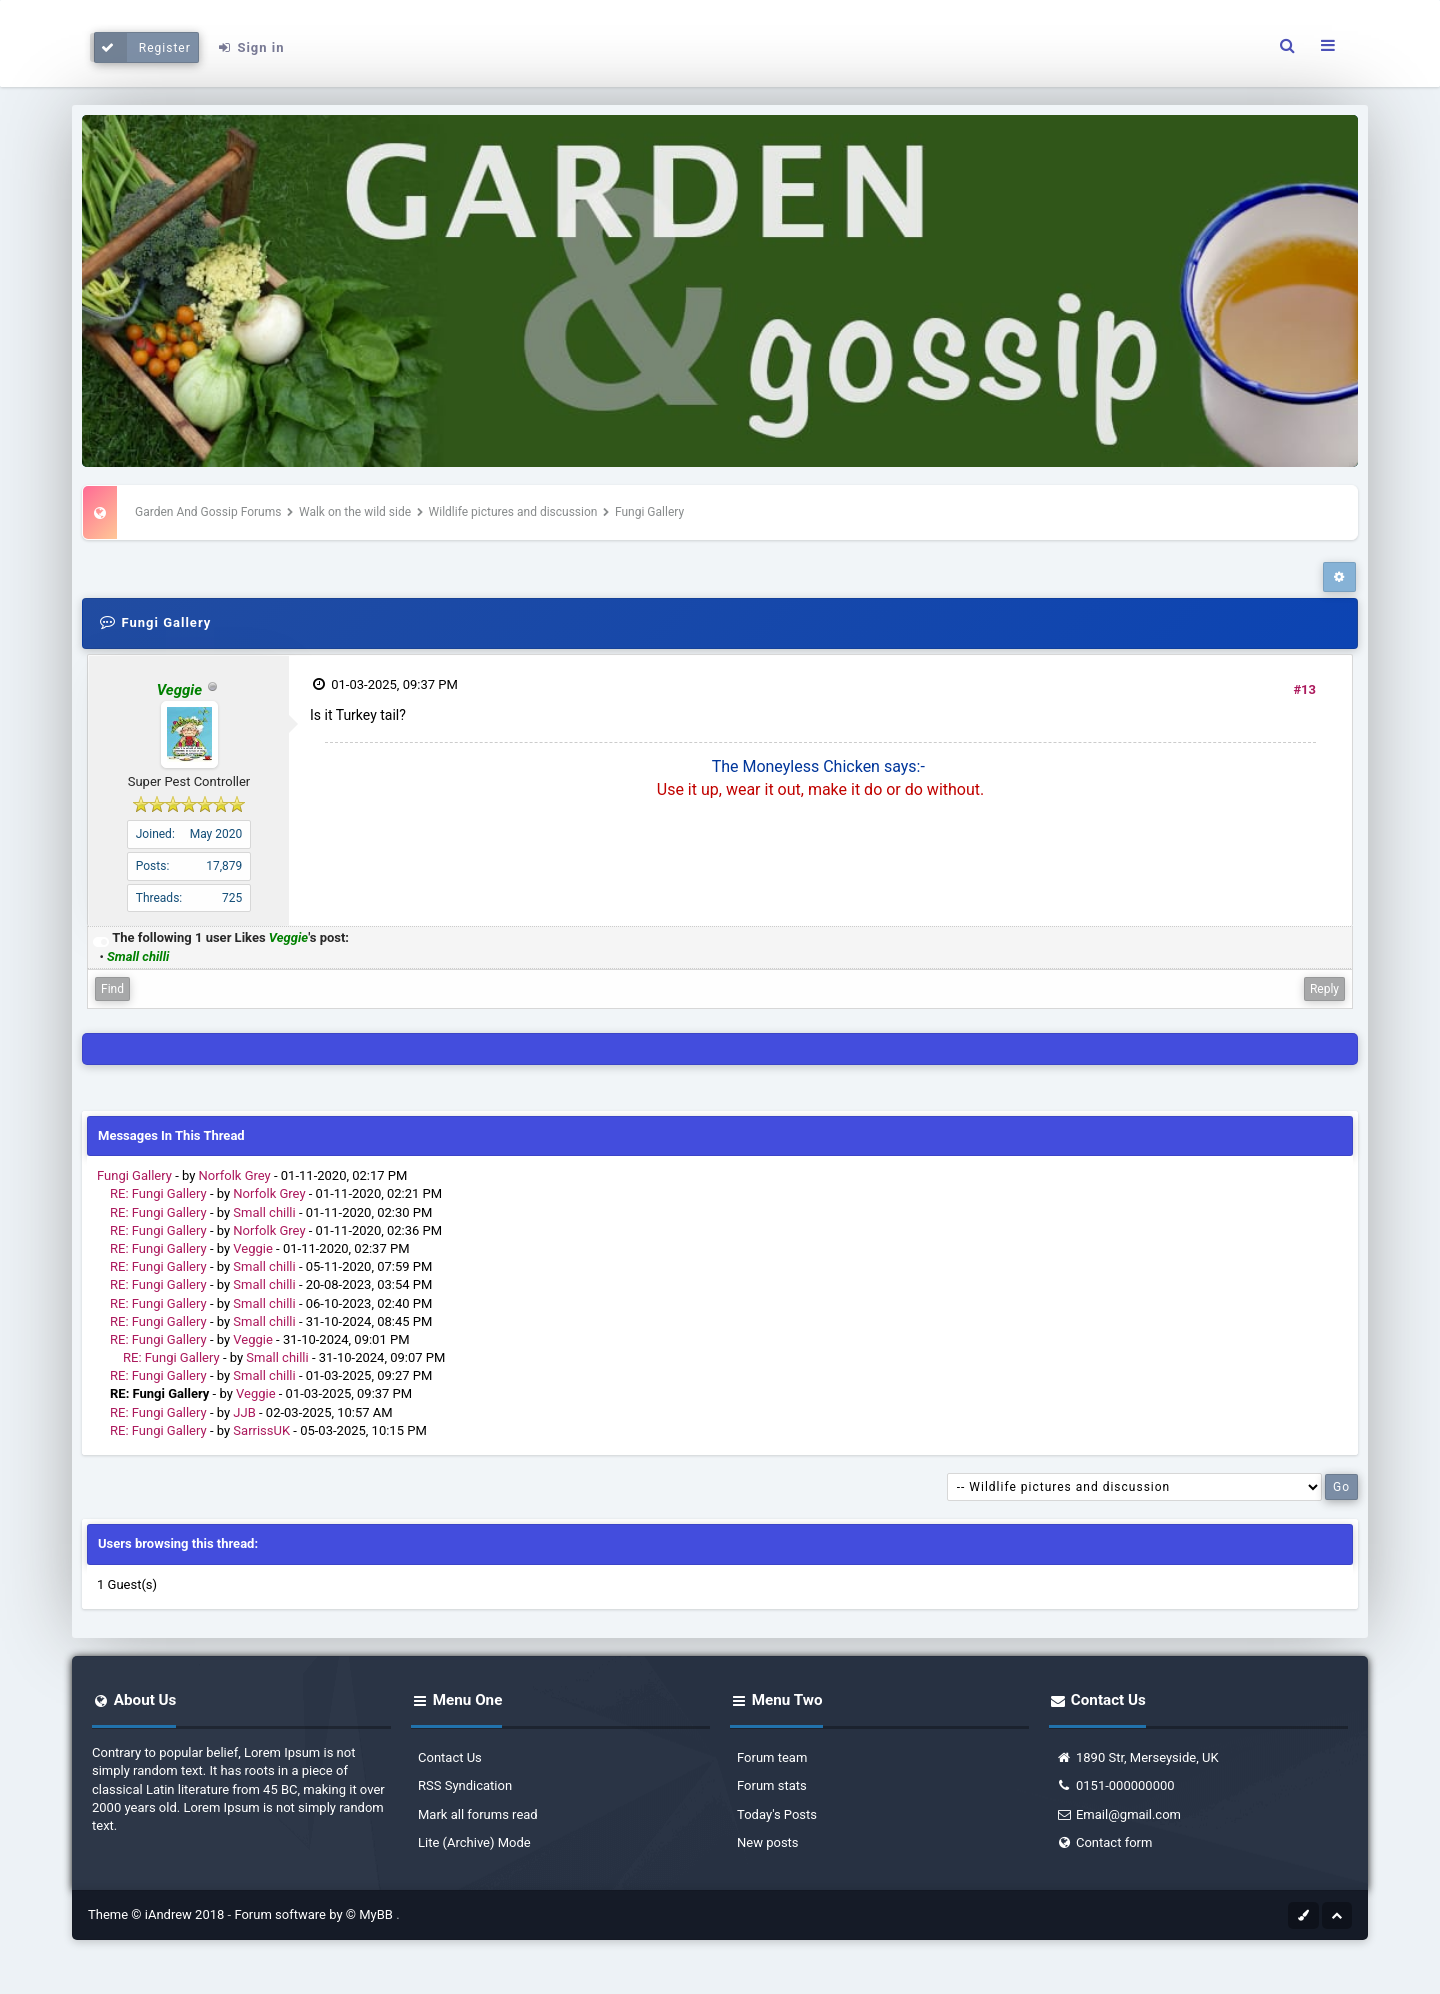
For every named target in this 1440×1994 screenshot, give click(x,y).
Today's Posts (777, 1814)
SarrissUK (261, 1430)
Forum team (772, 1757)
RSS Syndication (465, 1785)
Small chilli (264, 1212)
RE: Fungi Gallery (158, 1193)
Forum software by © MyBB (315, 1914)
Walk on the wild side (355, 512)
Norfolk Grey (235, 1175)
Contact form (1104, 1842)
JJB (244, 1412)
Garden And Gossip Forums (208, 512)
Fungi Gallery (134, 1175)
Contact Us (450, 1757)
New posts (768, 1842)
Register (142, 47)
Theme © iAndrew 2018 (158, 1914)
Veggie (253, 1248)
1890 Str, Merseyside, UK (1137, 1757)
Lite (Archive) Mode (474, 1842)
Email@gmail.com (1118, 1814)
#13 (1304, 689)
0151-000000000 (1115, 1785)
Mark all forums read (478, 1814)
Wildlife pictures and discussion (515, 512)
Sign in (250, 47)
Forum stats (772, 1785)
